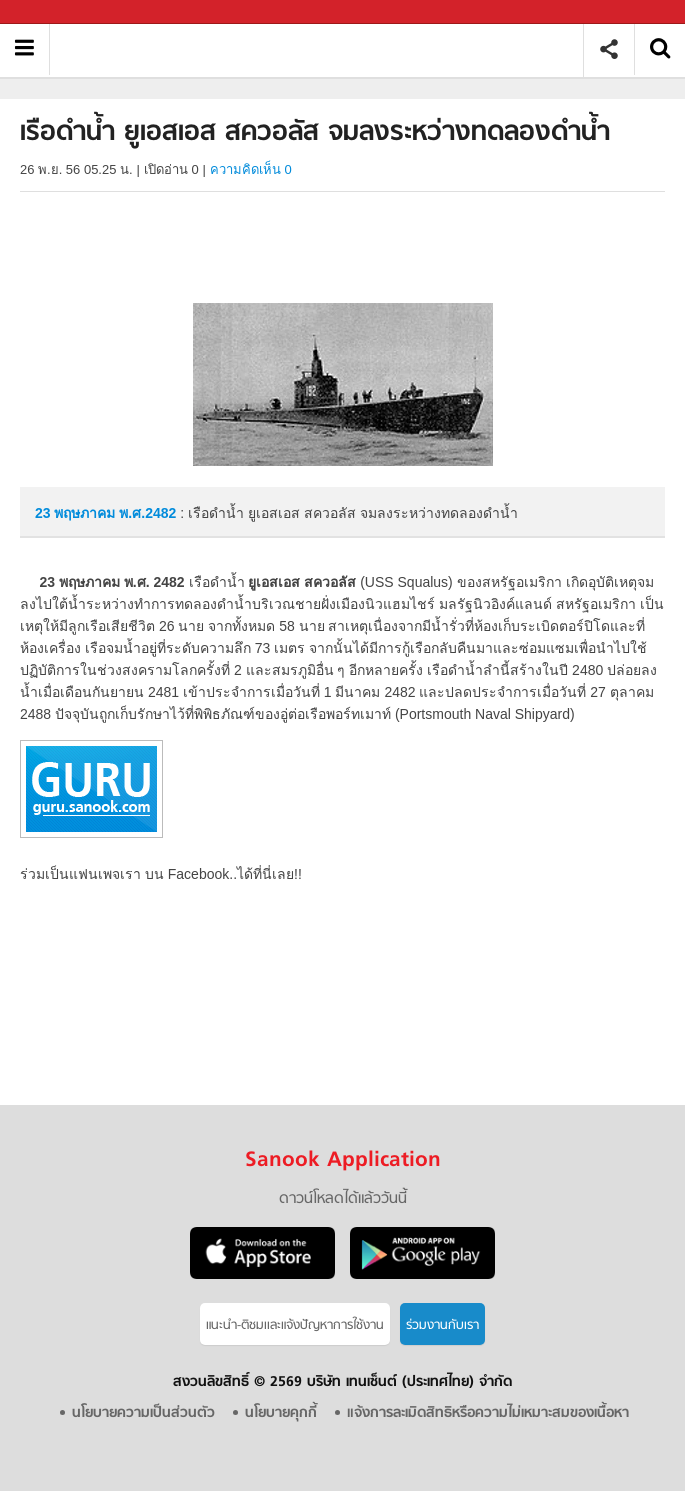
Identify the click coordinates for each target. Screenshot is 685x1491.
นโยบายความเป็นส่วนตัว (143, 1413)
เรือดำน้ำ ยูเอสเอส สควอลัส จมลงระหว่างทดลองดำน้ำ (323, 49)
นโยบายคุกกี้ (281, 1413)
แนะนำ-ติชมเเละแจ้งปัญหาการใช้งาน (295, 1325)
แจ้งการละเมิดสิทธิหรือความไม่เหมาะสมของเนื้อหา (488, 1413)
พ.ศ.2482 (147, 513)
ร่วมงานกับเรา (442, 1325)
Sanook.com (60, 12)
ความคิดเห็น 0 (251, 169)
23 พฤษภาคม (77, 513)
